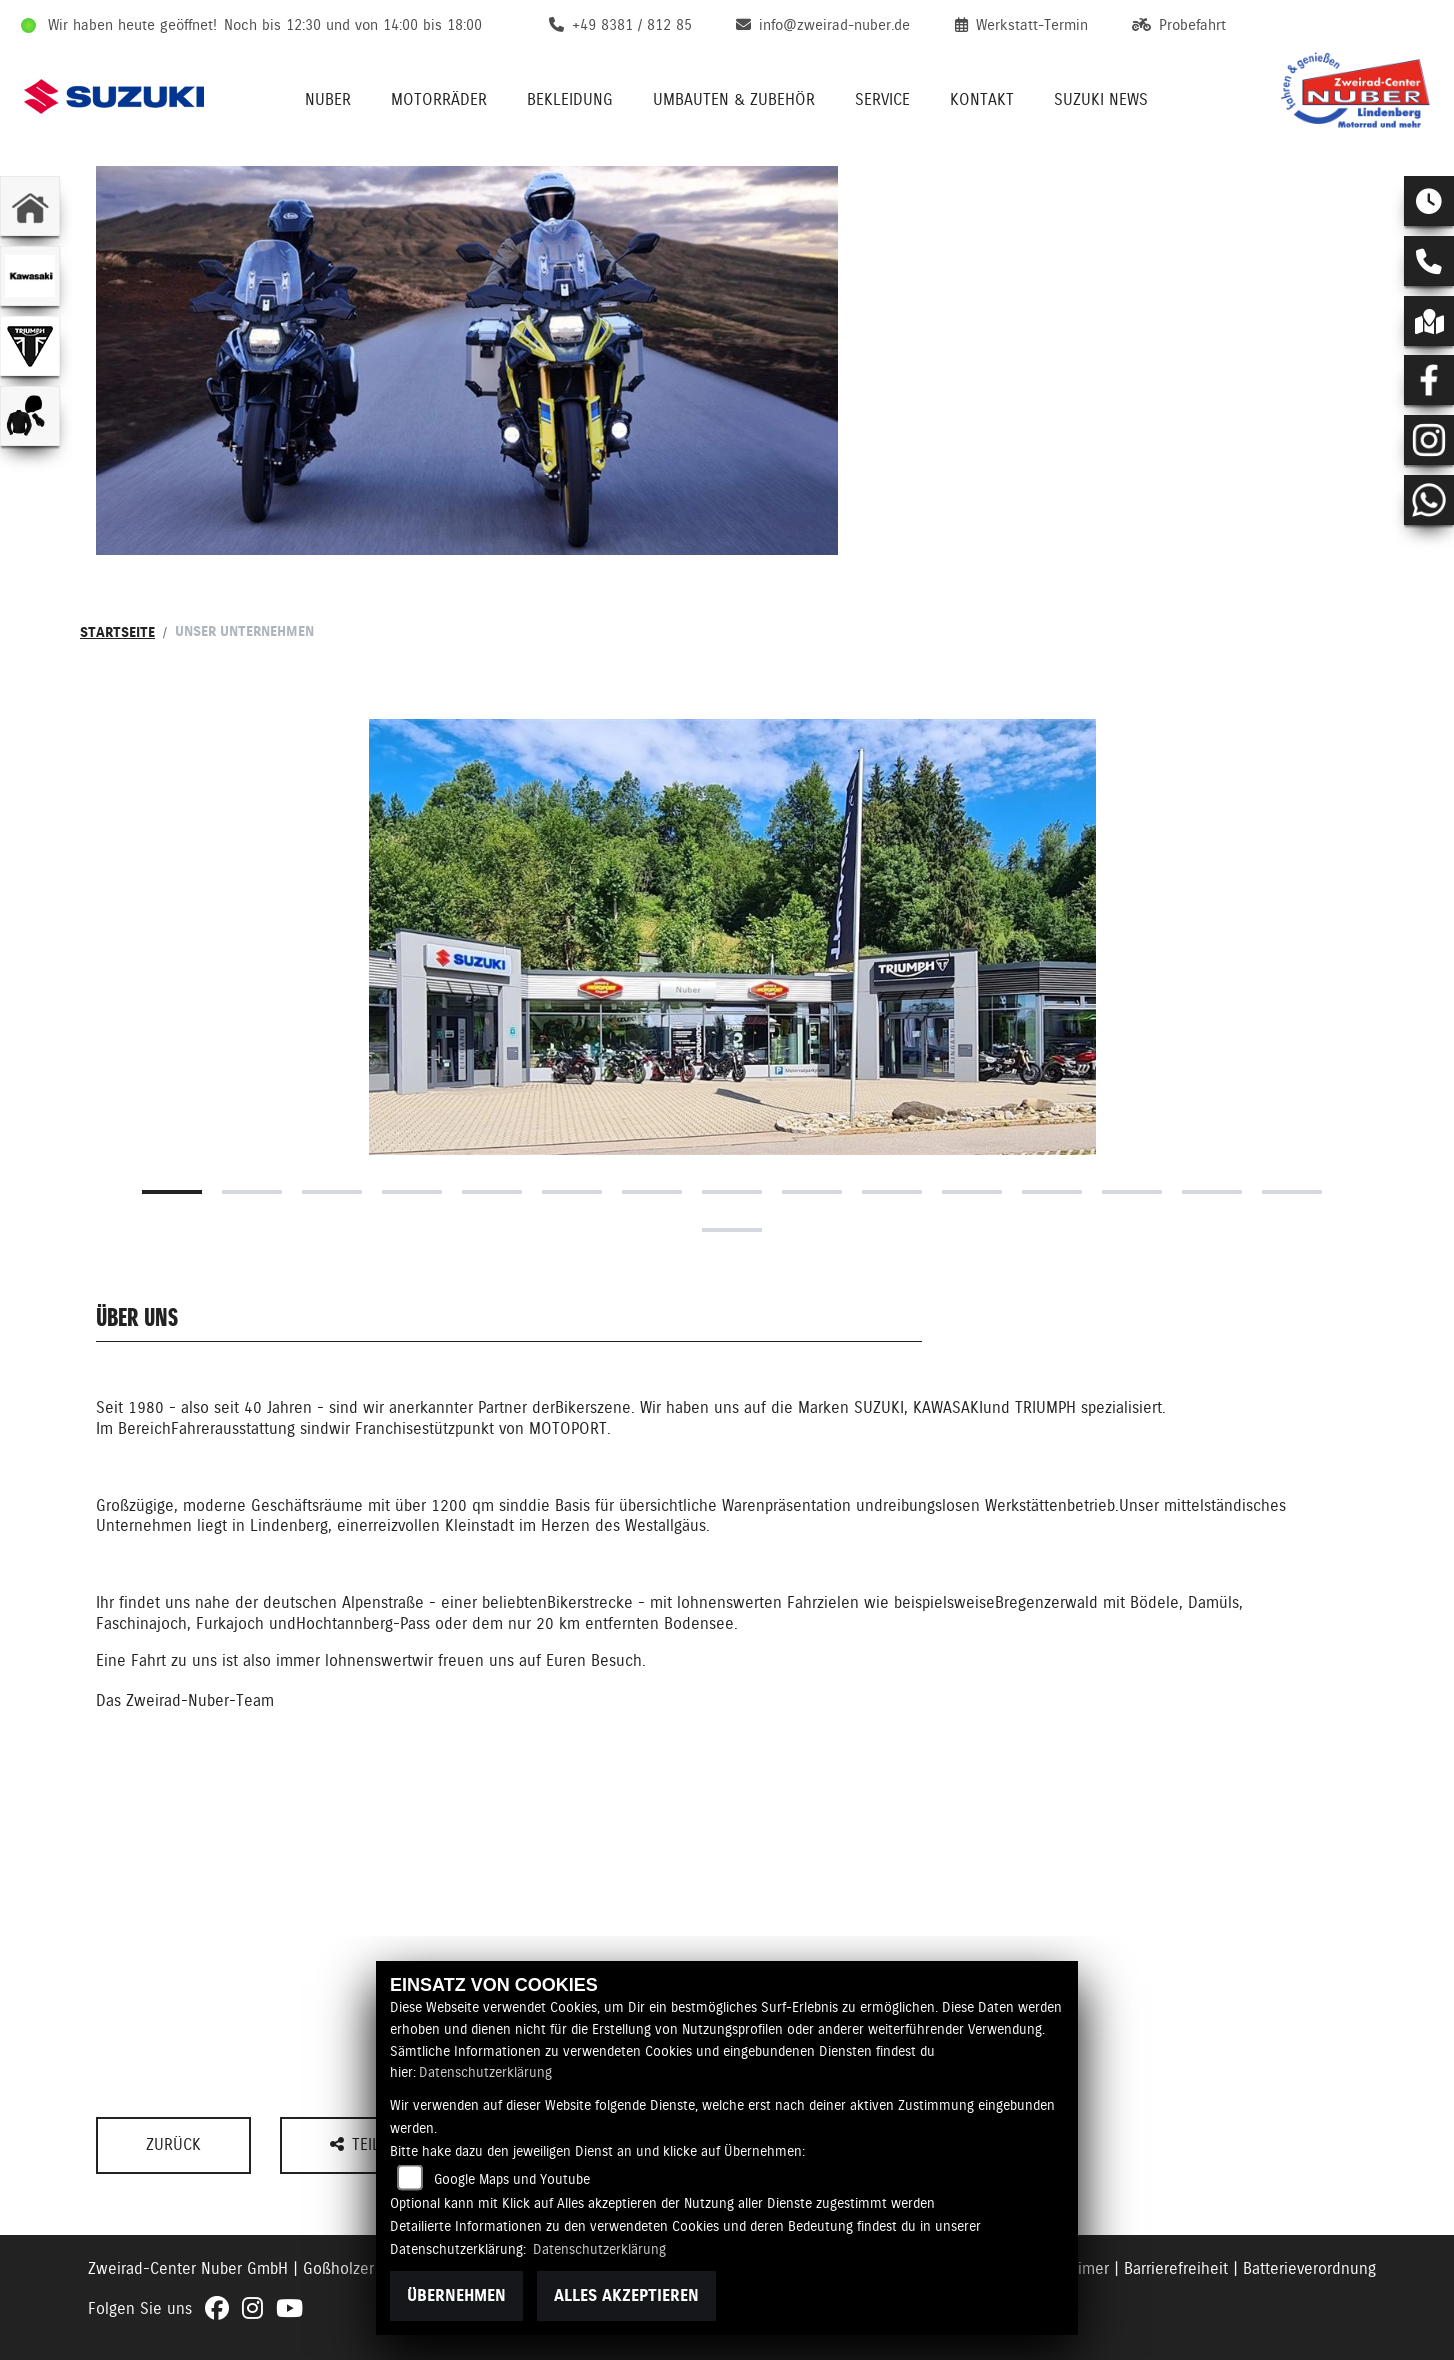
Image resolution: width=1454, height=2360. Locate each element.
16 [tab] (732, 1230)
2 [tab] (252, 1192)
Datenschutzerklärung (485, 2072)
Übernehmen (456, 2295)
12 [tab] (1052, 1192)
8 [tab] (732, 1192)
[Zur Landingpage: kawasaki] (30, 276)
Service (882, 99)
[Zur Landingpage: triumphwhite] (30, 346)
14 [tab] (1212, 1192)
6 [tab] (572, 1192)
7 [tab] (652, 1192)
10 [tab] (892, 1192)
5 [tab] (492, 1192)
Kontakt (982, 99)
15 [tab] (1292, 1192)
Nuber (328, 99)
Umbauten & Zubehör (734, 99)
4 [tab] (412, 1192)
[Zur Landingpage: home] (30, 206)
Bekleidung (570, 99)
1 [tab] (172, 1192)
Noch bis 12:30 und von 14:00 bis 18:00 (353, 25)
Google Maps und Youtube (512, 2179)
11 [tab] (972, 1192)
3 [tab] (332, 1192)
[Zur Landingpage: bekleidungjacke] (30, 416)
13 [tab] (1132, 1192)
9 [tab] (812, 1192)
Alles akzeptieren (626, 2295)
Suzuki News (1101, 99)
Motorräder (439, 99)
